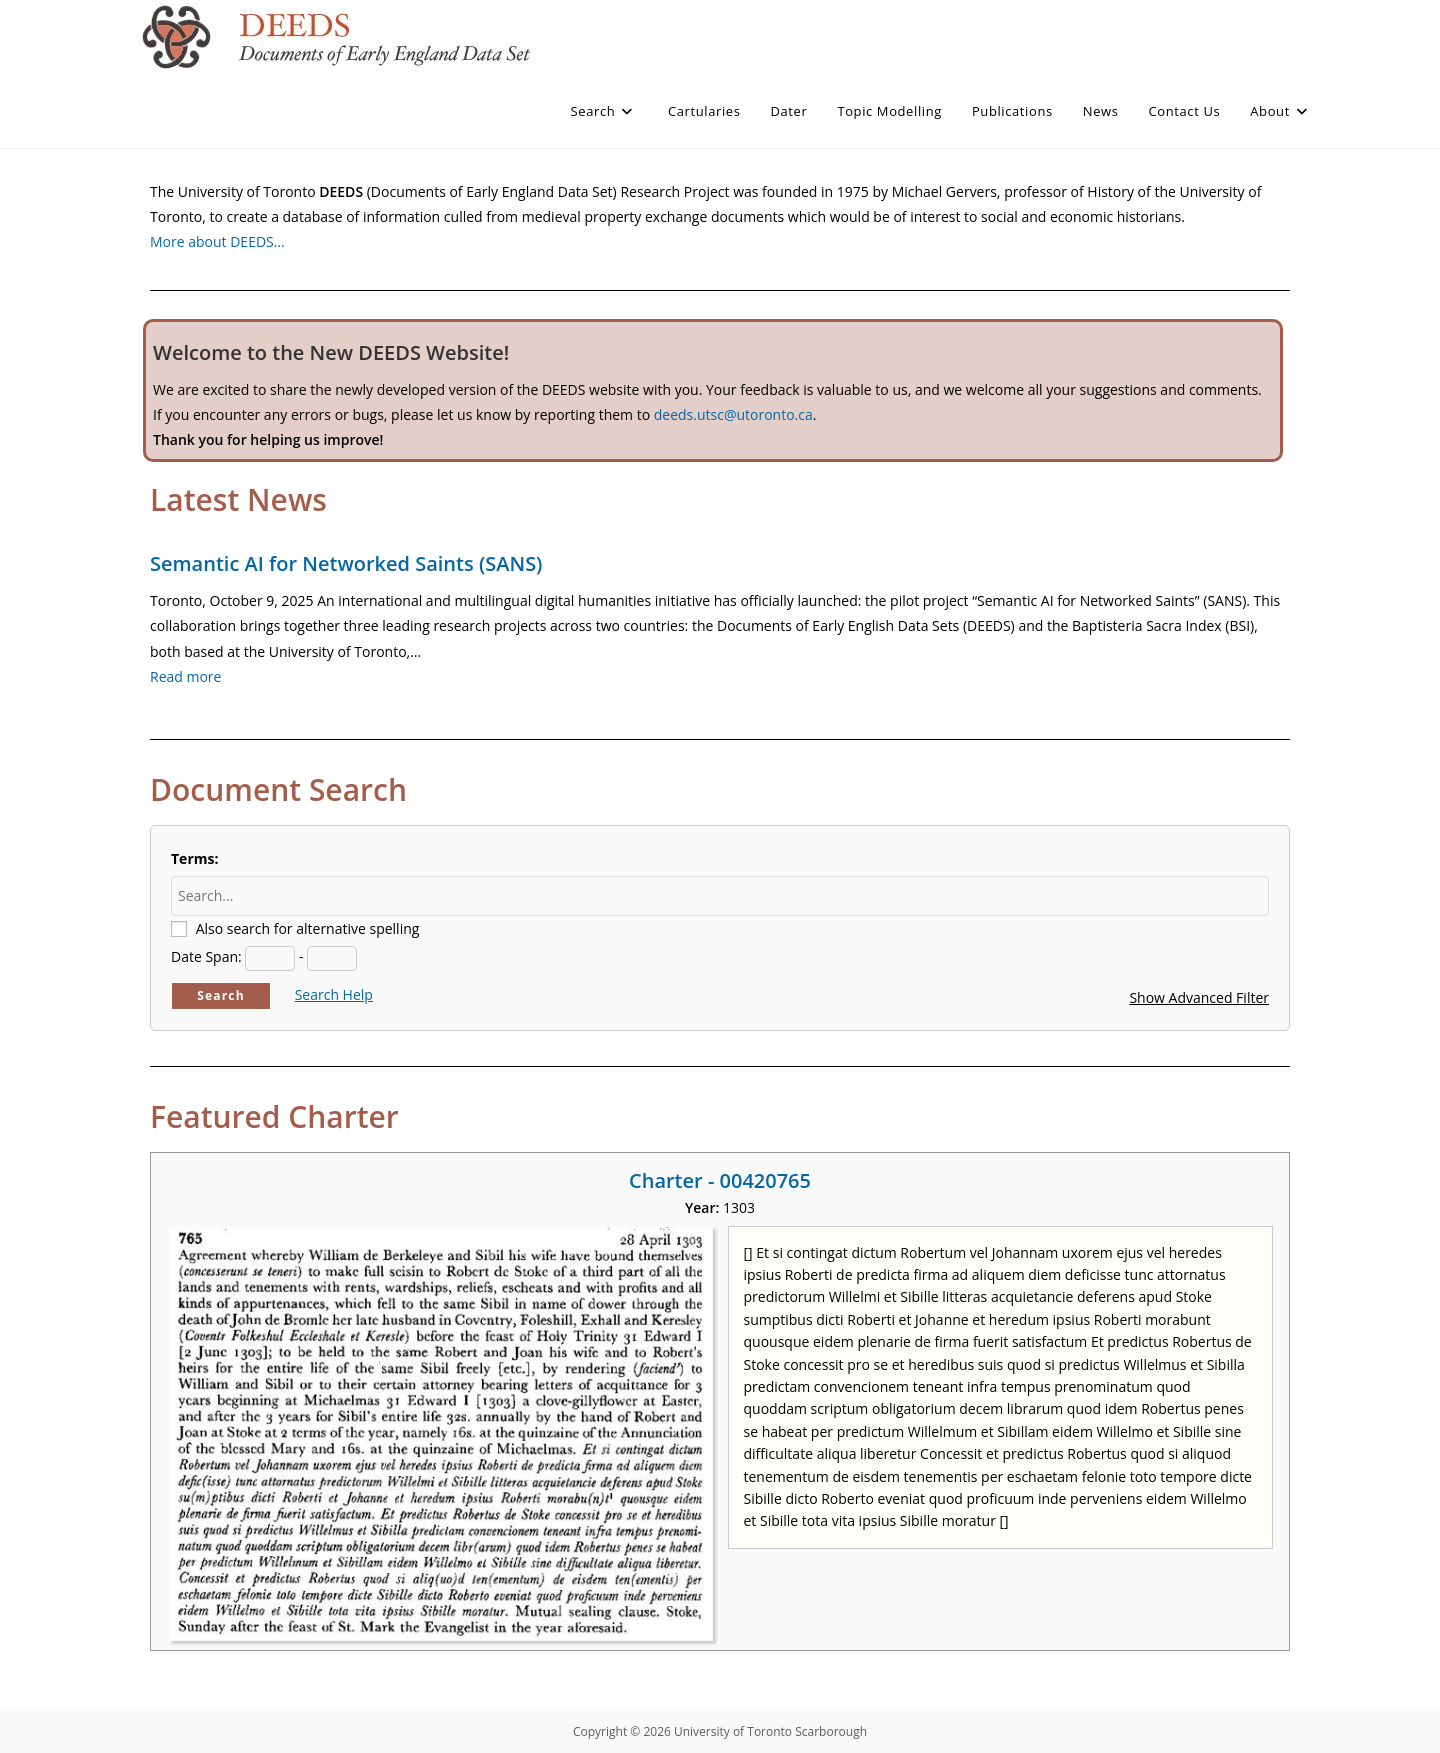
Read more (185, 676)
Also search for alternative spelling (308, 928)
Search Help (334, 994)
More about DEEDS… (217, 241)
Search (221, 995)
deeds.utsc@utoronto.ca (733, 414)
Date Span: (206, 956)
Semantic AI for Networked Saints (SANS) (346, 563)
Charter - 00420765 (720, 1180)
